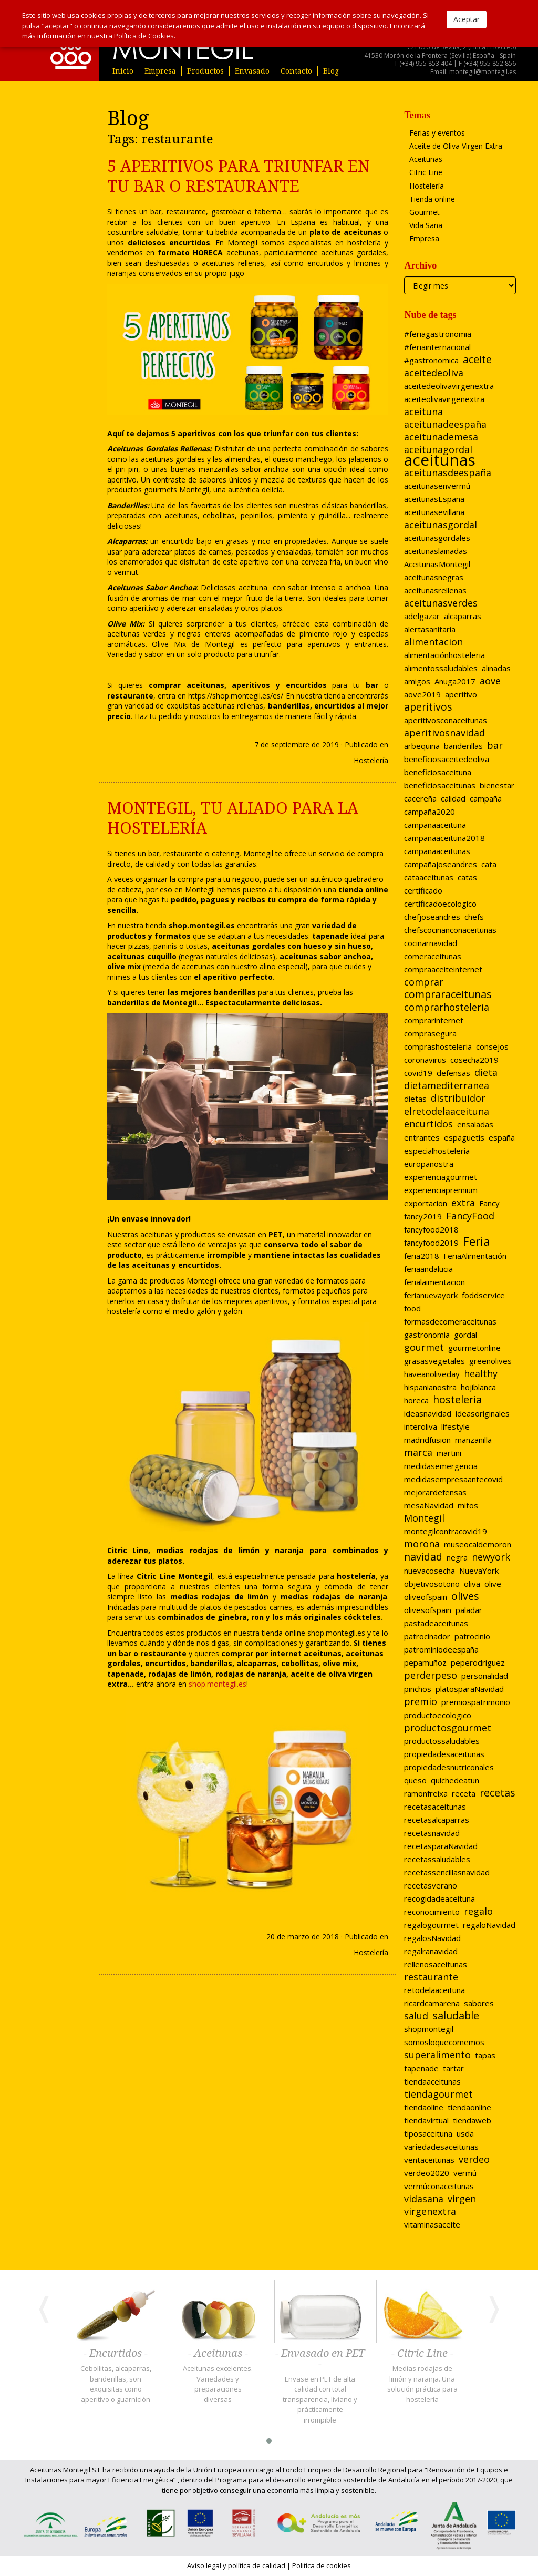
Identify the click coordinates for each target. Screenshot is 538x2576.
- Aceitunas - (218, 2353)
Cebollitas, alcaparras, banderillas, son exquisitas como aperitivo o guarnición (115, 2384)
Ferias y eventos (437, 133)
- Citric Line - (422, 2353)
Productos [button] (205, 71)
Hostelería (371, 760)
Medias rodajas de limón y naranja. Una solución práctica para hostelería (422, 2384)
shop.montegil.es (336, 1633)
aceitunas (323, 1653)
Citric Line (425, 172)
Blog (331, 71)
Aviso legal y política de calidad (236, 2565)
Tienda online (432, 199)
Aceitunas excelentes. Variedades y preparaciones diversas (218, 2384)
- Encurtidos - (116, 2353)
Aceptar (466, 19)
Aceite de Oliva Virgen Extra (455, 146)
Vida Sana (425, 225)
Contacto (296, 71)
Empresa (160, 71)
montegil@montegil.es (482, 71)
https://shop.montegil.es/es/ (235, 696)
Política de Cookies (144, 35)
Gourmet (424, 212)
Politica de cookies (321, 2565)
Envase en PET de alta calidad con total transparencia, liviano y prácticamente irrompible (320, 2399)
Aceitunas (425, 159)
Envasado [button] (252, 71)
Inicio (122, 71)
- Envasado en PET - (320, 2358)
